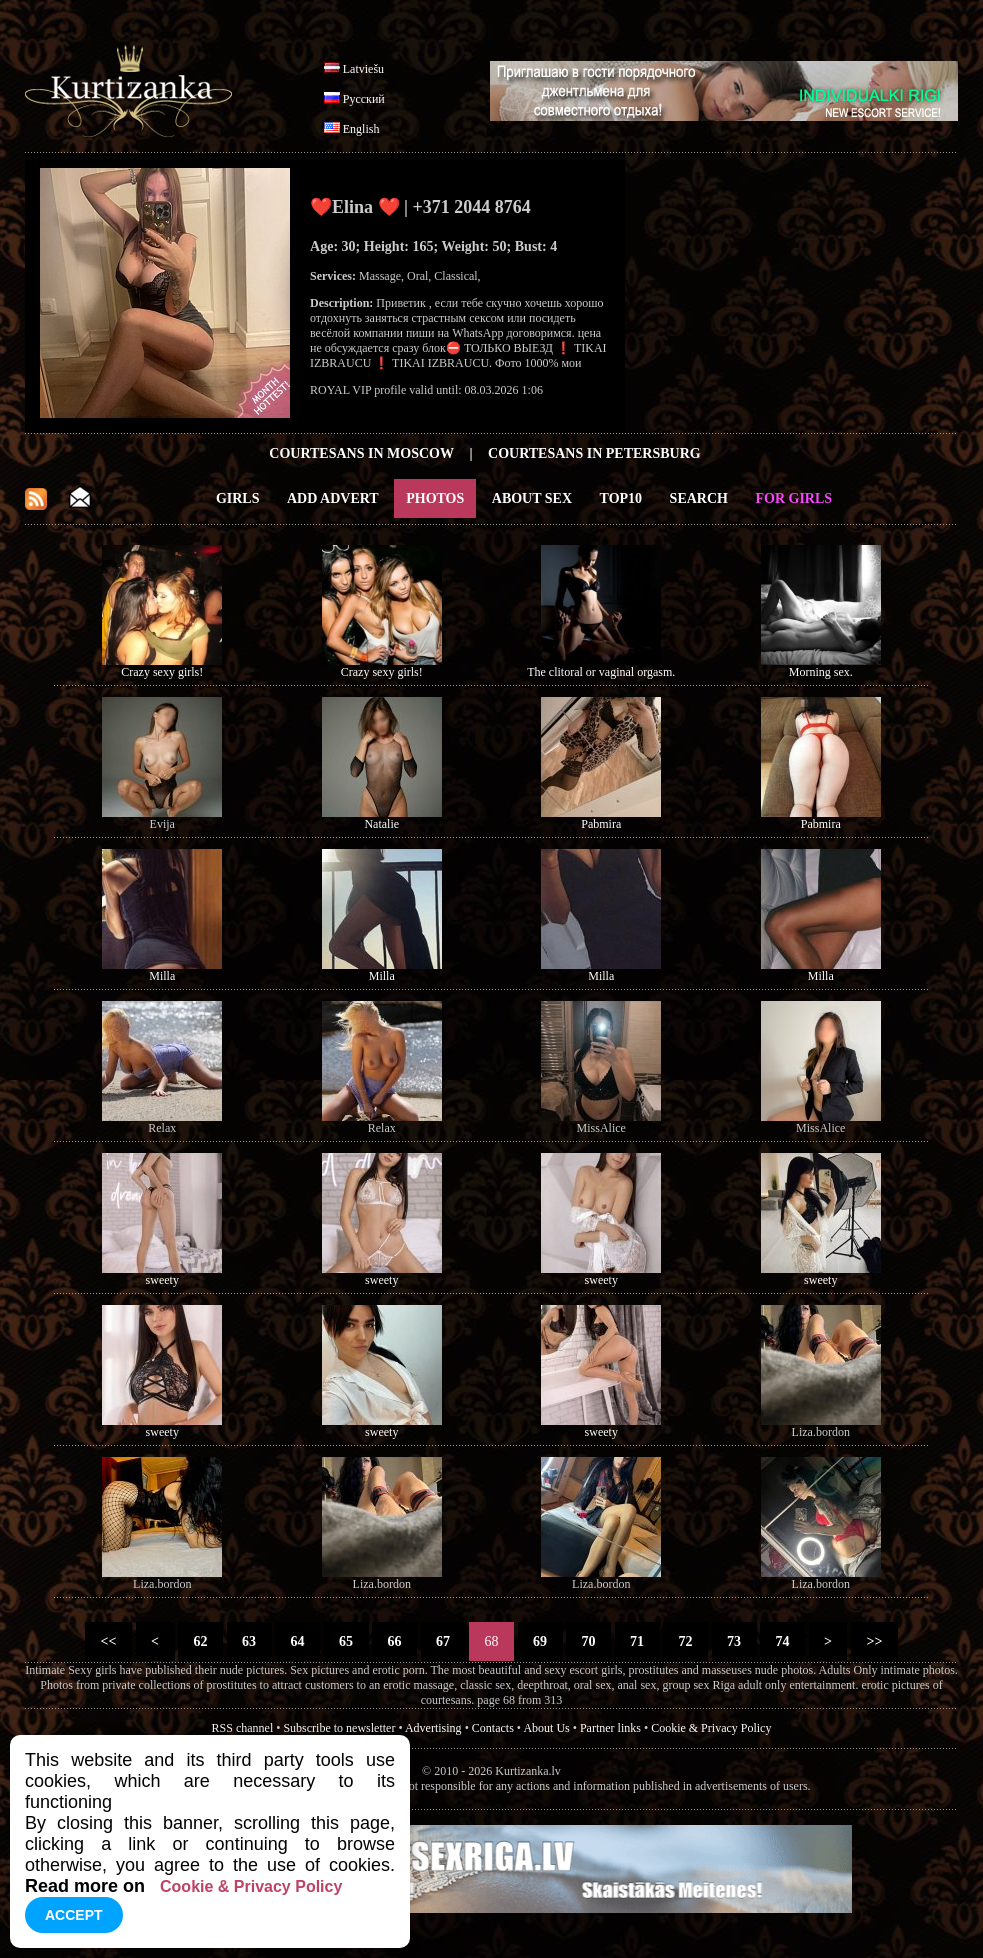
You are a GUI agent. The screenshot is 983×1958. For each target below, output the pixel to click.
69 (540, 1641)
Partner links (610, 1728)
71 (637, 1641)
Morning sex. (821, 672)
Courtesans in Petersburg (594, 453)
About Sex (532, 498)
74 (782, 1641)
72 (685, 1641)
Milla (162, 976)
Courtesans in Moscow (361, 453)
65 (346, 1641)
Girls (238, 498)
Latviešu (363, 69)
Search (699, 498)
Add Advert (333, 498)
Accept (74, 1915)
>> (874, 1641)
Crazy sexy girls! (162, 672)
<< (108, 1641)
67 (443, 1641)
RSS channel (243, 1728)
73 (734, 1641)
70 (588, 1641)
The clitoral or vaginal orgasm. (601, 672)
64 (297, 1641)
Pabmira (601, 824)
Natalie (381, 824)
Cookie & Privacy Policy (711, 1728)
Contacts (493, 1728)
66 (394, 1641)
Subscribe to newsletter (339, 1728)
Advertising (433, 1728)
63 (249, 1641)
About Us (546, 1728)
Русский (364, 99)
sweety (162, 1280)
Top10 (621, 498)
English (361, 129)
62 (200, 1641)
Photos (435, 498)
